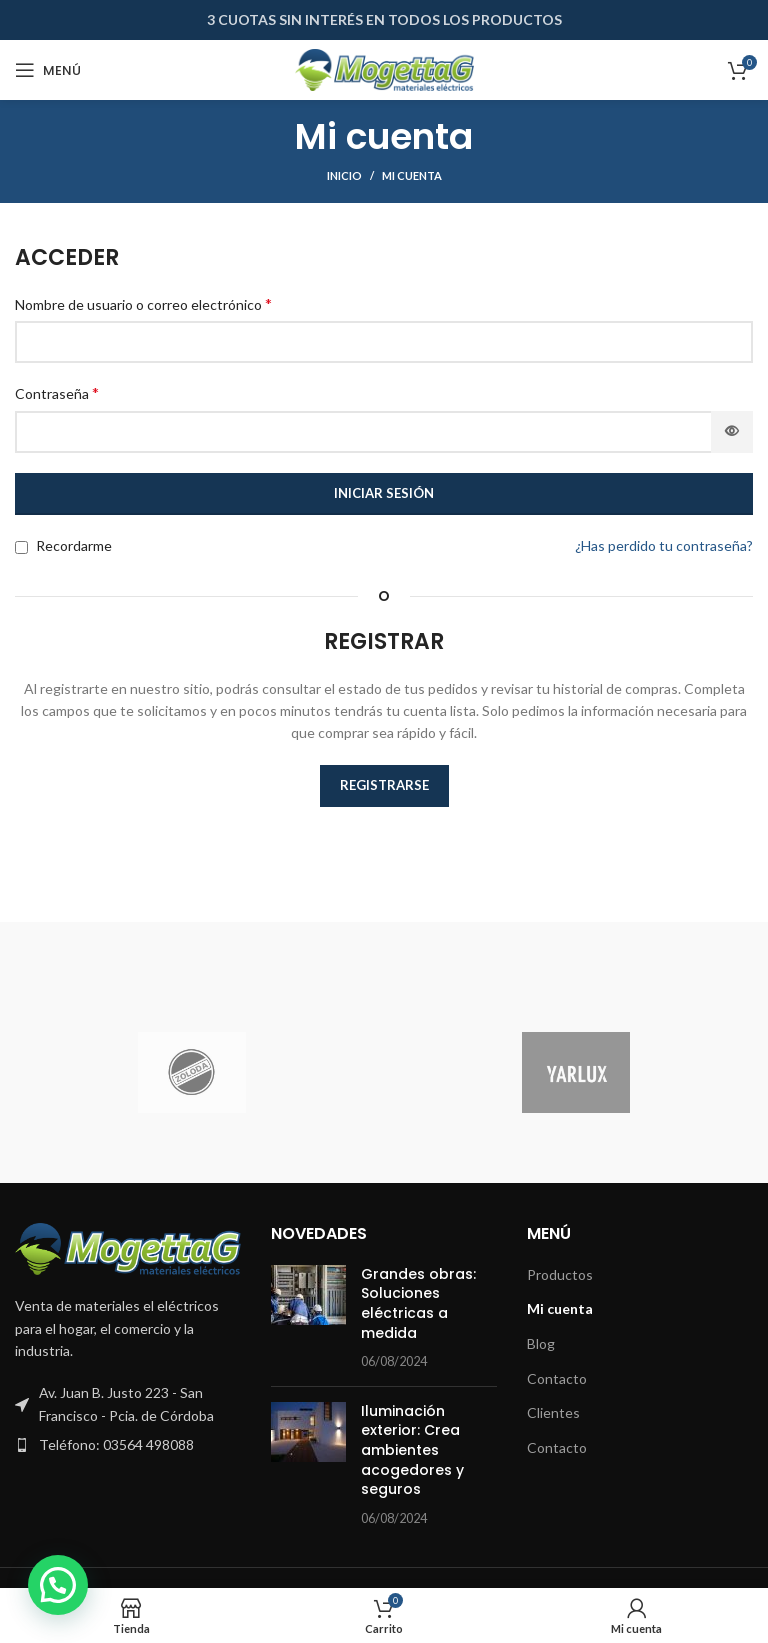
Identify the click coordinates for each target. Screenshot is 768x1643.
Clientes (553, 1412)
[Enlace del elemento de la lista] (128, 1445)
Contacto (557, 1378)
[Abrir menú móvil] (48, 70)
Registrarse (384, 785)
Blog (541, 1343)
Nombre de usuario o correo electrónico (143, 303)
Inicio (344, 175)
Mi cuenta (560, 1308)
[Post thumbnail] (308, 1318)
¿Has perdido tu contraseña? (664, 545)
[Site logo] (384, 68)
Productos (560, 1274)
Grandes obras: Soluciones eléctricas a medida (418, 1303)
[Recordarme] (21, 547)
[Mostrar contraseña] (732, 432)
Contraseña (57, 392)
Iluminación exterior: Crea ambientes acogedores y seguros (412, 1450)
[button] (58, 1585)
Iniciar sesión (384, 493)
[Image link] (128, 1246)
